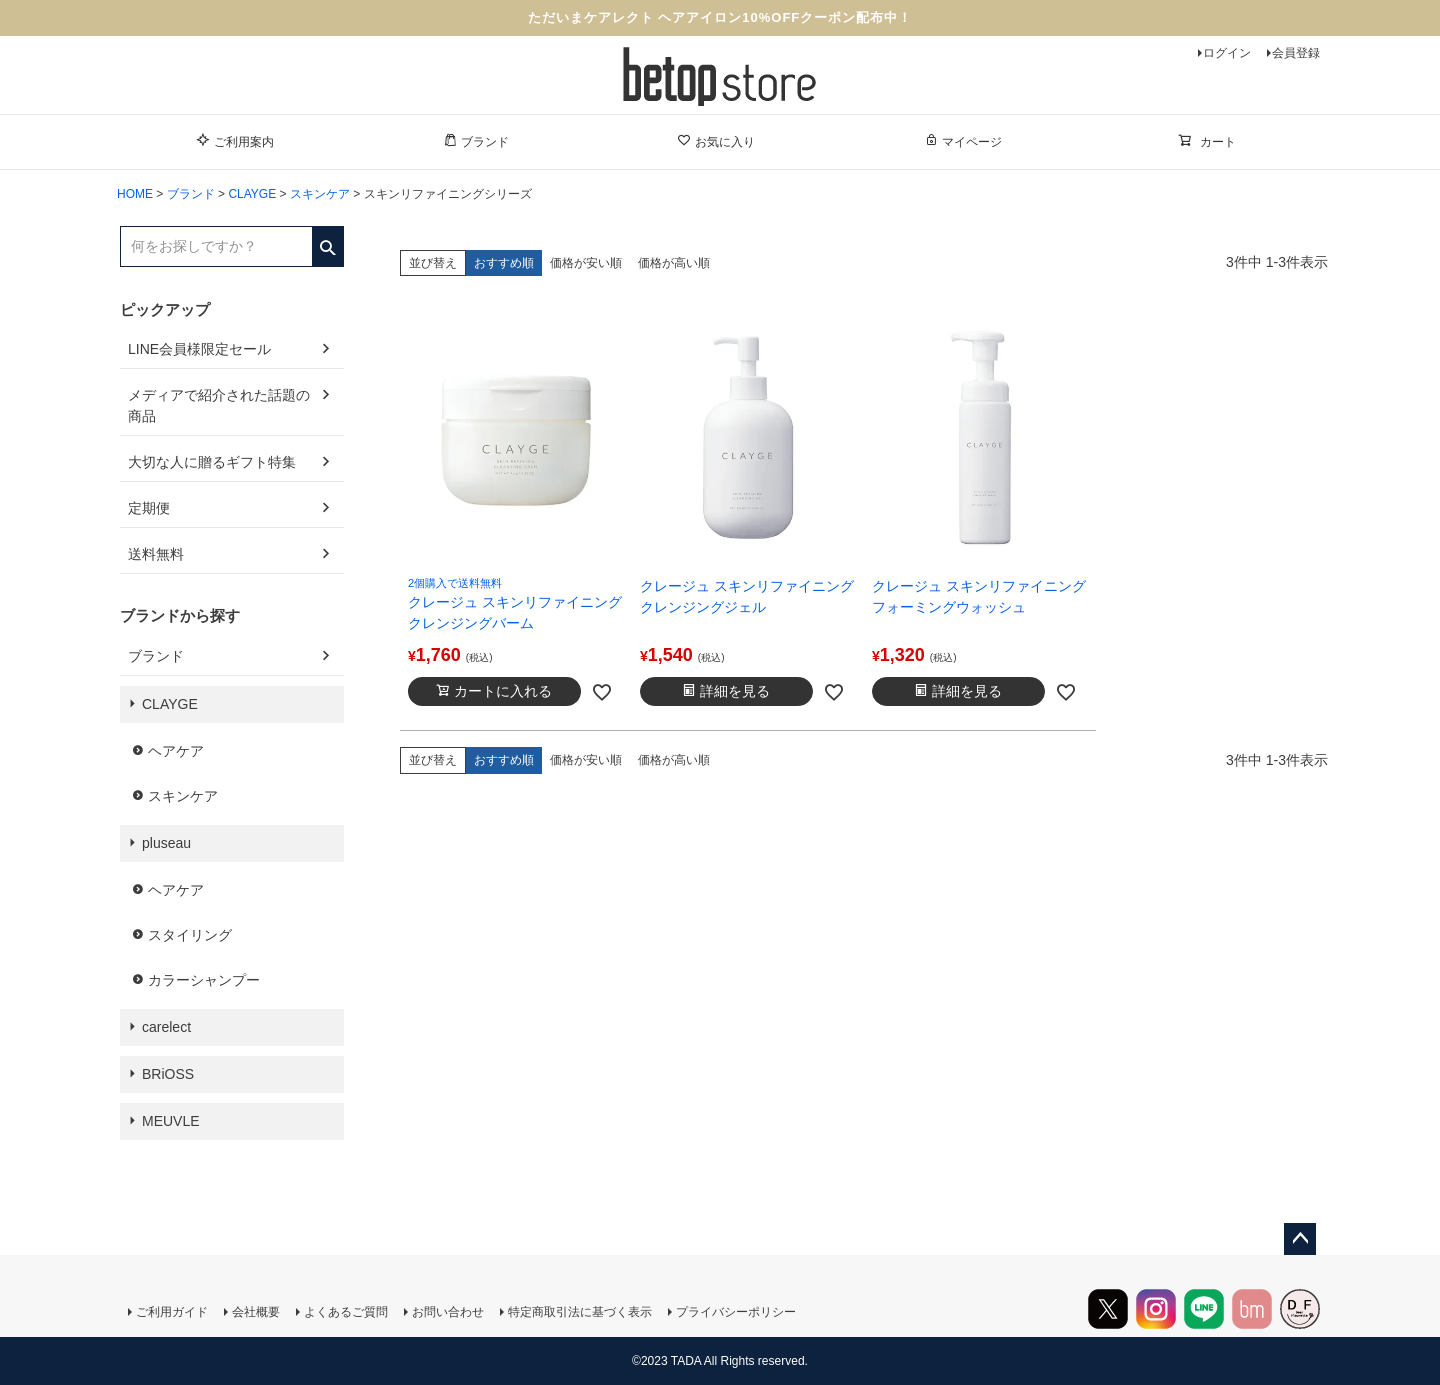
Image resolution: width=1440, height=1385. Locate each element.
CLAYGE (252, 194)
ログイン (1227, 53)
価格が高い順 (674, 263)
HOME (135, 194)
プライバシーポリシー (736, 1312)
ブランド (476, 141)
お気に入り (716, 141)
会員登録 (1296, 53)
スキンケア (320, 194)
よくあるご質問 (346, 1312)
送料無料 (156, 554)
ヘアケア (176, 751)
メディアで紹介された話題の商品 (219, 405)
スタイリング (190, 935)
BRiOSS (168, 1074)
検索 (327, 241)
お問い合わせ (448, 1312)
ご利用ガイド (172, 1312)
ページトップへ (1300, 1239)
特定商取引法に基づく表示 (580, 1312)
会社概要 (256, 1312)
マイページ (963, 141)
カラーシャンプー (204, 980)
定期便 (149, 508)
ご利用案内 (235, 141)
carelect (166, 1027)
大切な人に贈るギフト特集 (212, 462)
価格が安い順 (586, 263)
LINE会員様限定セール (199, 349)
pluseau (166, 843)
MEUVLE (171, 1121)
